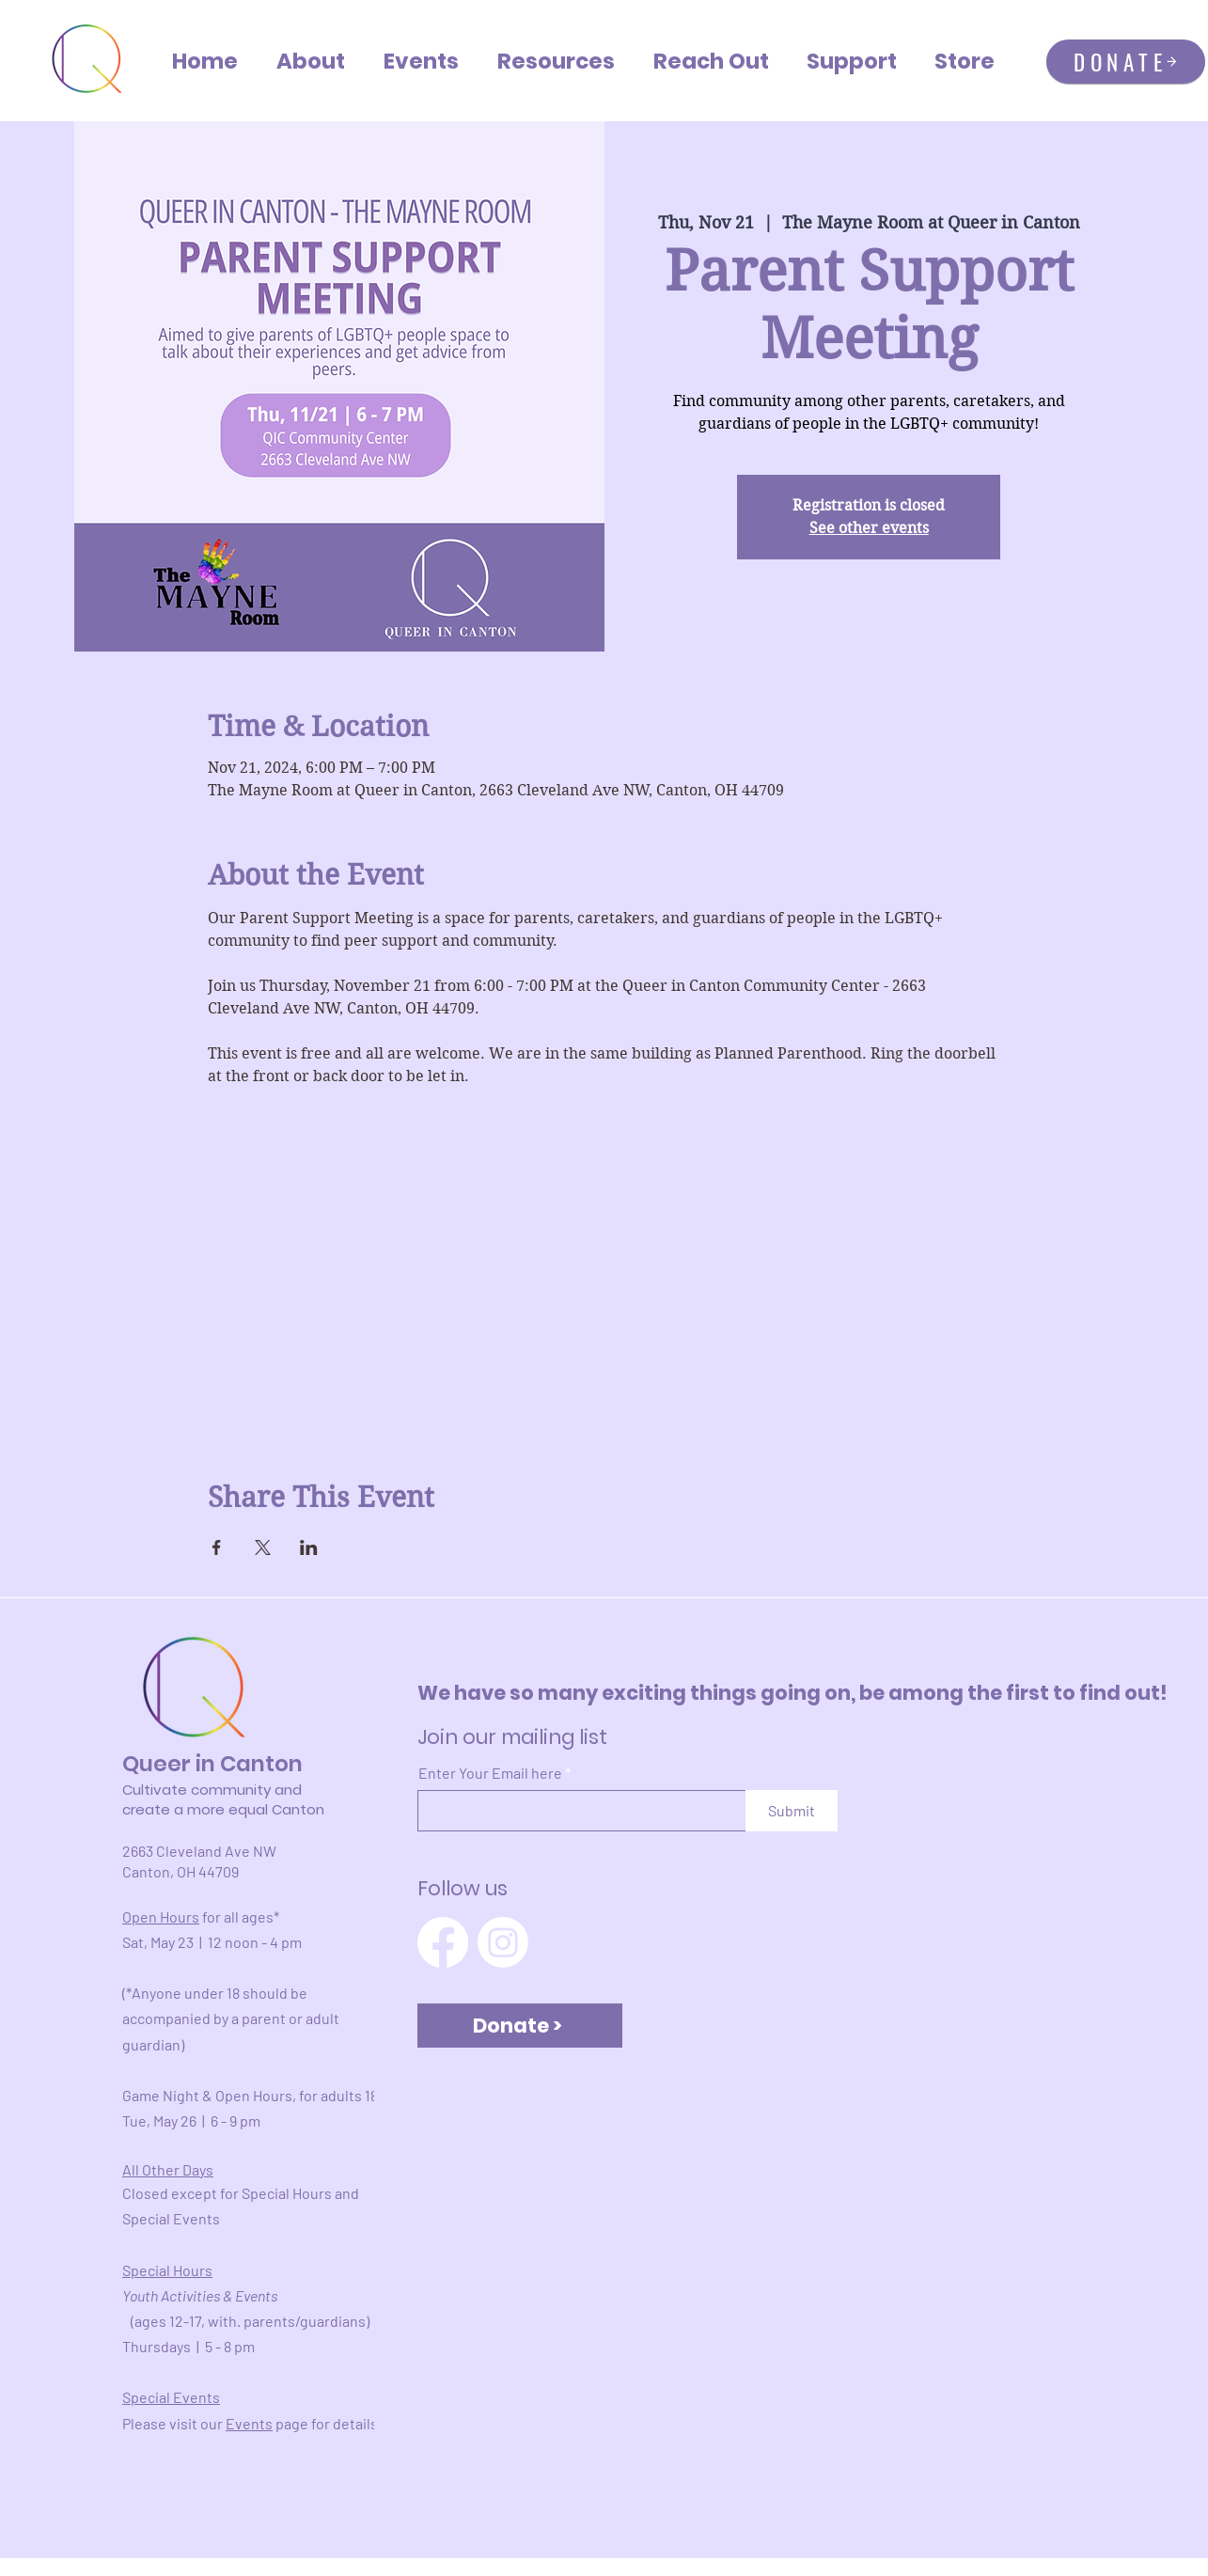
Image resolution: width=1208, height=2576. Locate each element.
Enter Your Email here (490, 1773)
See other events (869, 528)
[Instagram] (503, 1942)
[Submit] (791, 1810)
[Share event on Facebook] (217, 1547)
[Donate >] (519, 2025)
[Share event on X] (263, 1547)
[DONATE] (1125, 61)
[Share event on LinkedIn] (309, 1547)
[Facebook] (442, 1942)
